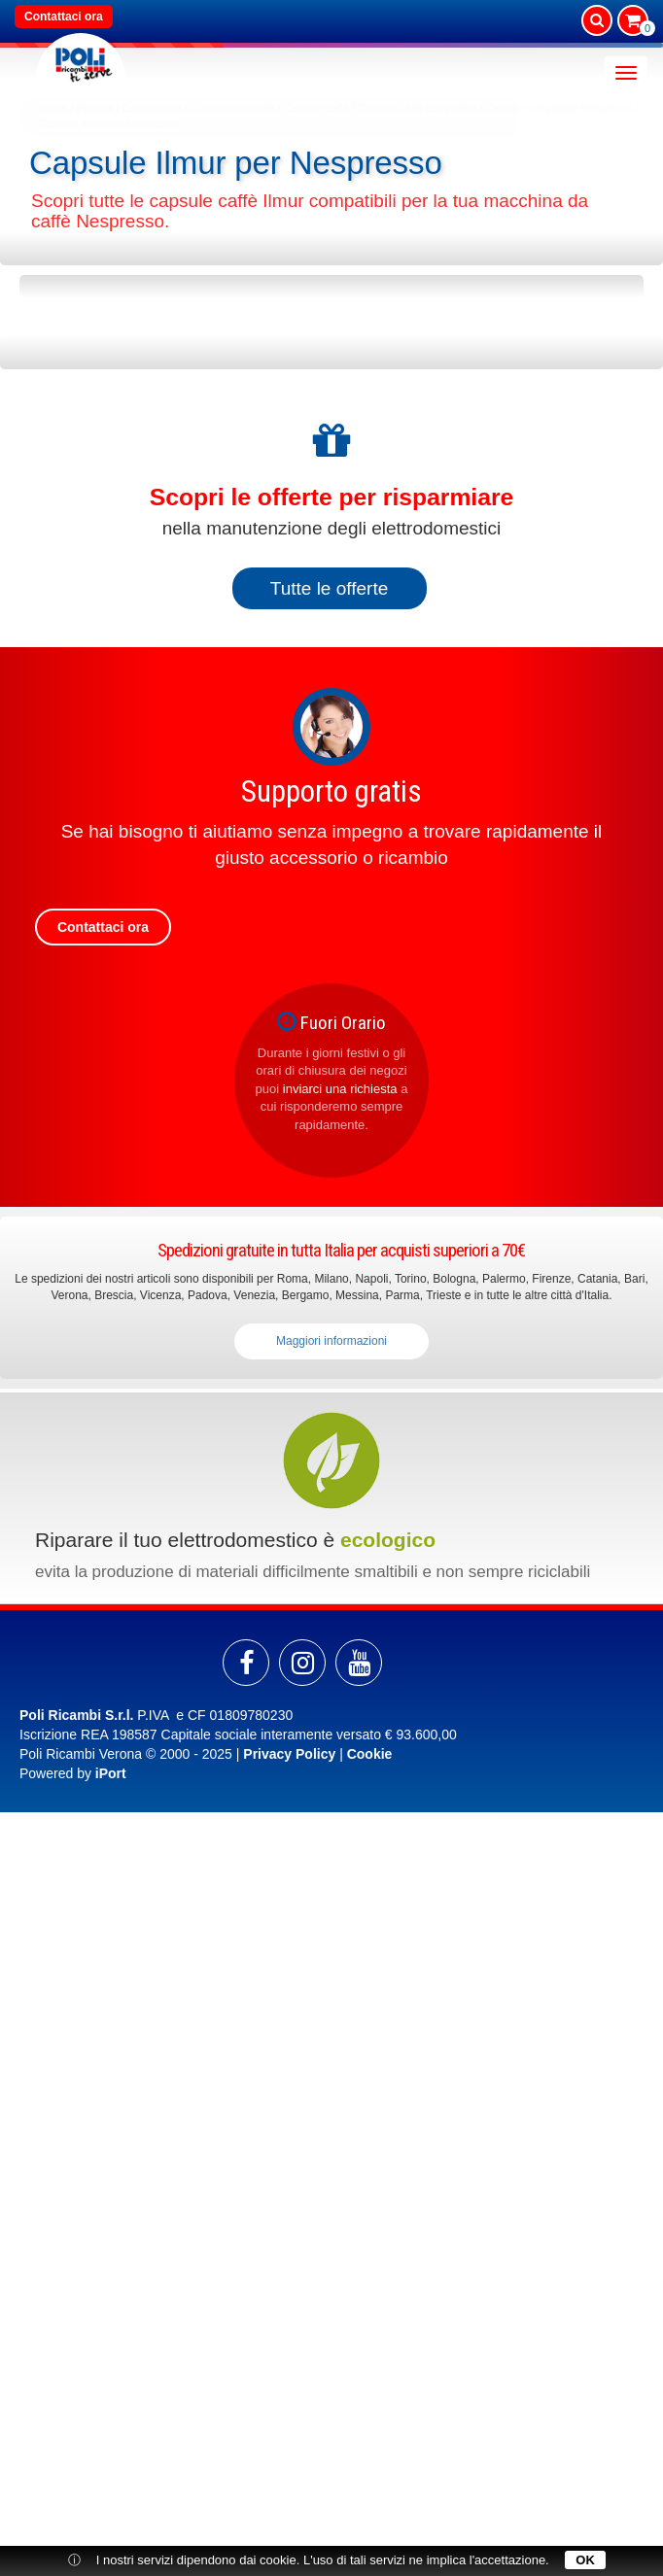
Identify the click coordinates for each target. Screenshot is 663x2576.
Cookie (370, 1754)
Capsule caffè (316, 108)
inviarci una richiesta (340, 1089)
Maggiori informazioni (331, 1341)
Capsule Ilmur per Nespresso (108, 123)
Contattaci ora (63, 16)
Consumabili (152, 108)
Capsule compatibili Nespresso (558, 108)
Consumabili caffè (232, 108)
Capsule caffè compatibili (417, 108)
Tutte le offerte (329, 588)
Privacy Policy (289, 1754)
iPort (110, 1773)
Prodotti (95, 108)
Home (53, 108)
